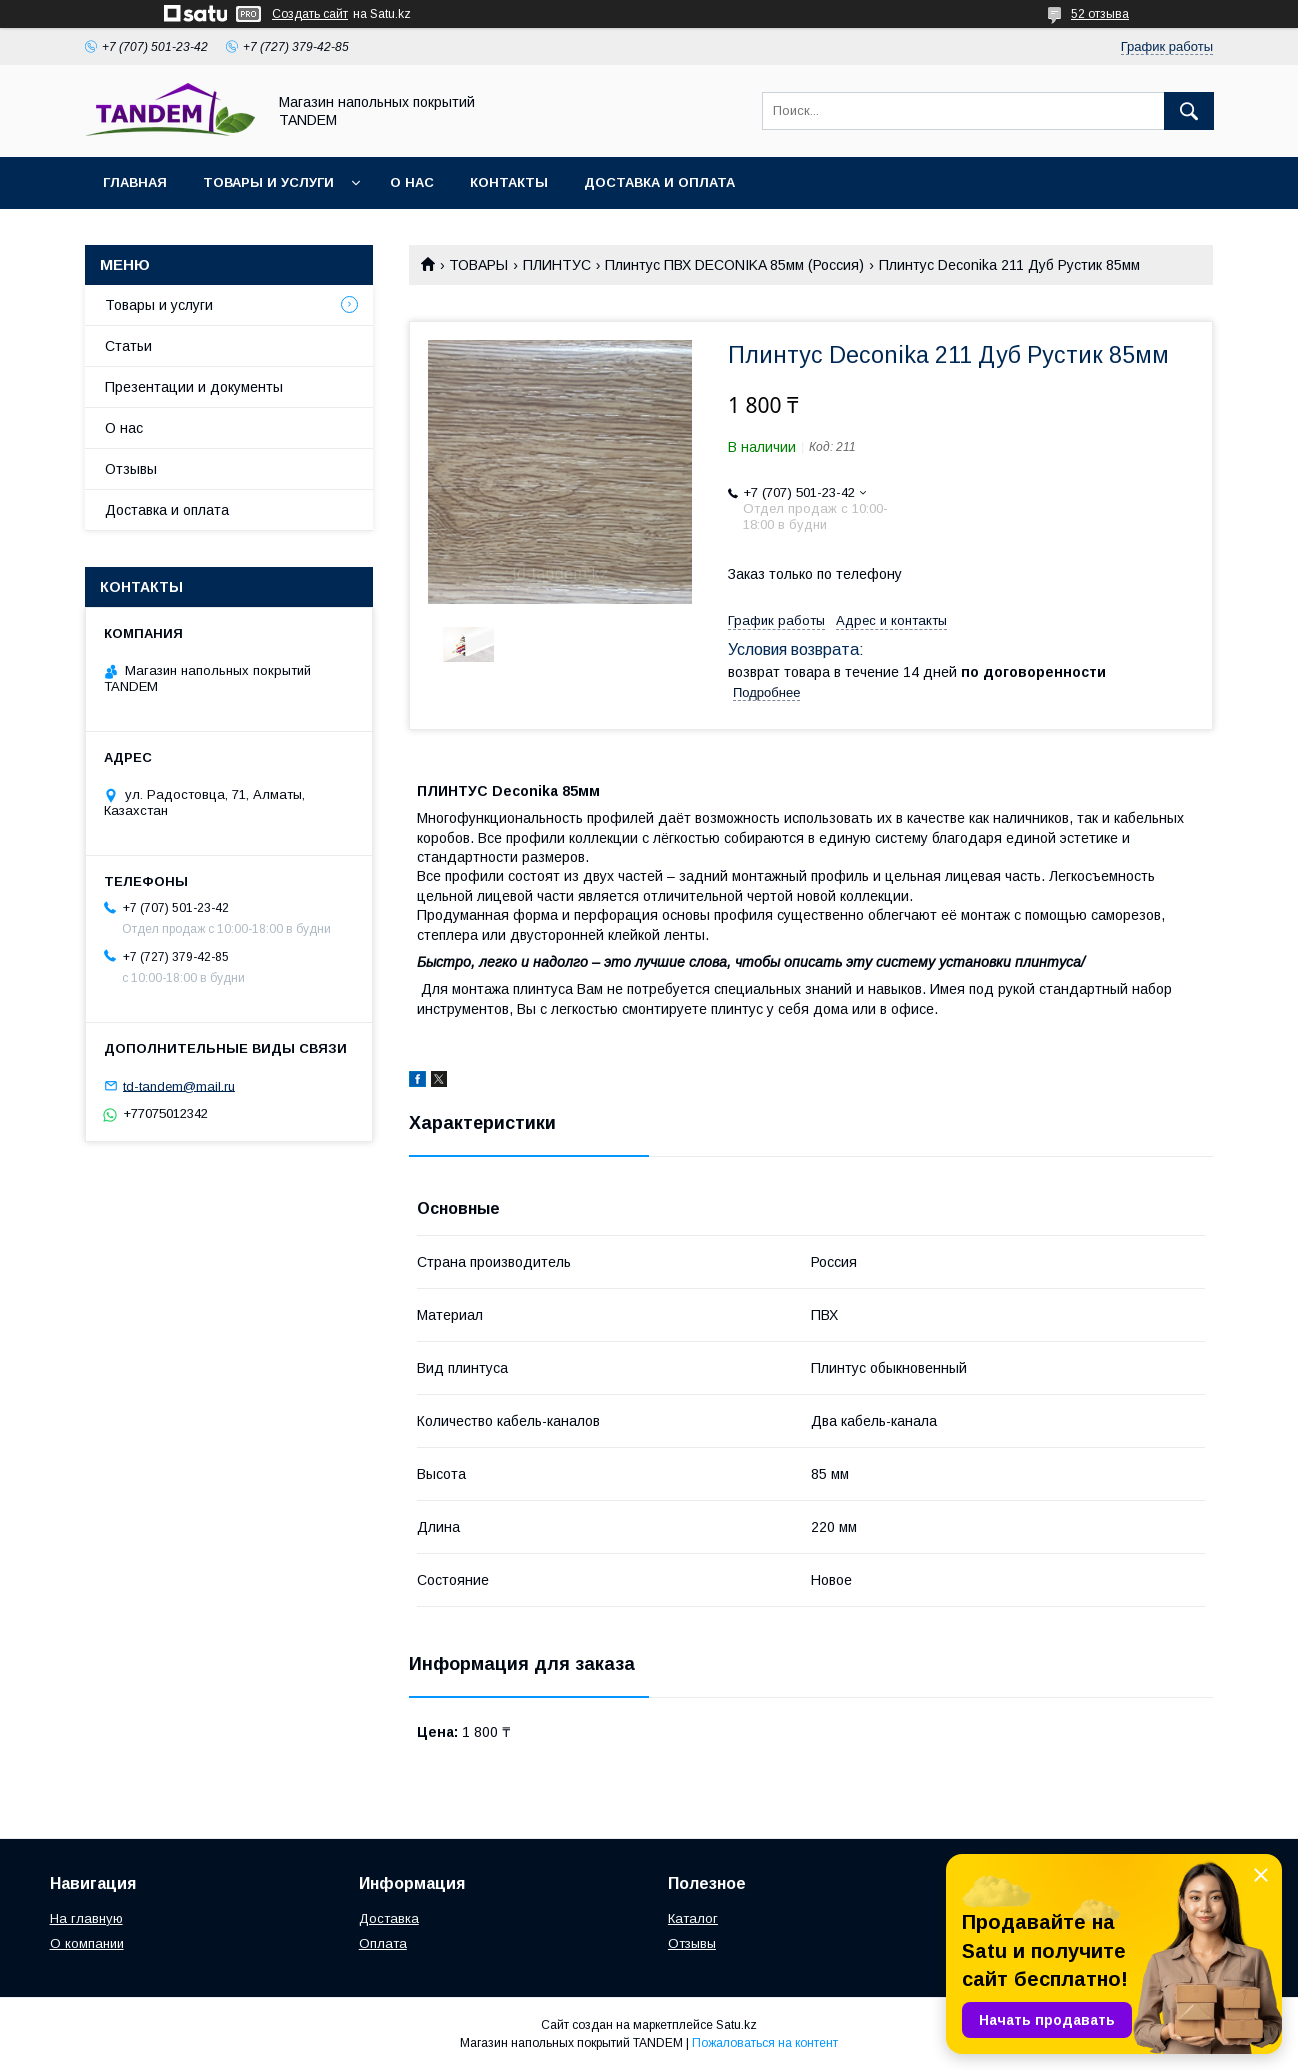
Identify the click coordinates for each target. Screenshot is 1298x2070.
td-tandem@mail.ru (179, 1085)
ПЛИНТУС (557, 265)
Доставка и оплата (659, 182)
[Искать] (1189, 111)
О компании (87, 1943)
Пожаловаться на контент (765, 2043)
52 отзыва (1100, 14)
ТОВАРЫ (478, 265)
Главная (135, 182)
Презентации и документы (194, 387)
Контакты (509, 182)
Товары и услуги (268, 182)
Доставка (389, 1918)
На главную (86, 1918)
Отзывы (131, 469)
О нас (412, 182)
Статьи (128, 346)
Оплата (383, 1943)
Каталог (693, 1918)
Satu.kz (736, 2025)
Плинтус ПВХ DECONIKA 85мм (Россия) (734, 265)
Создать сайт (310, 14)
